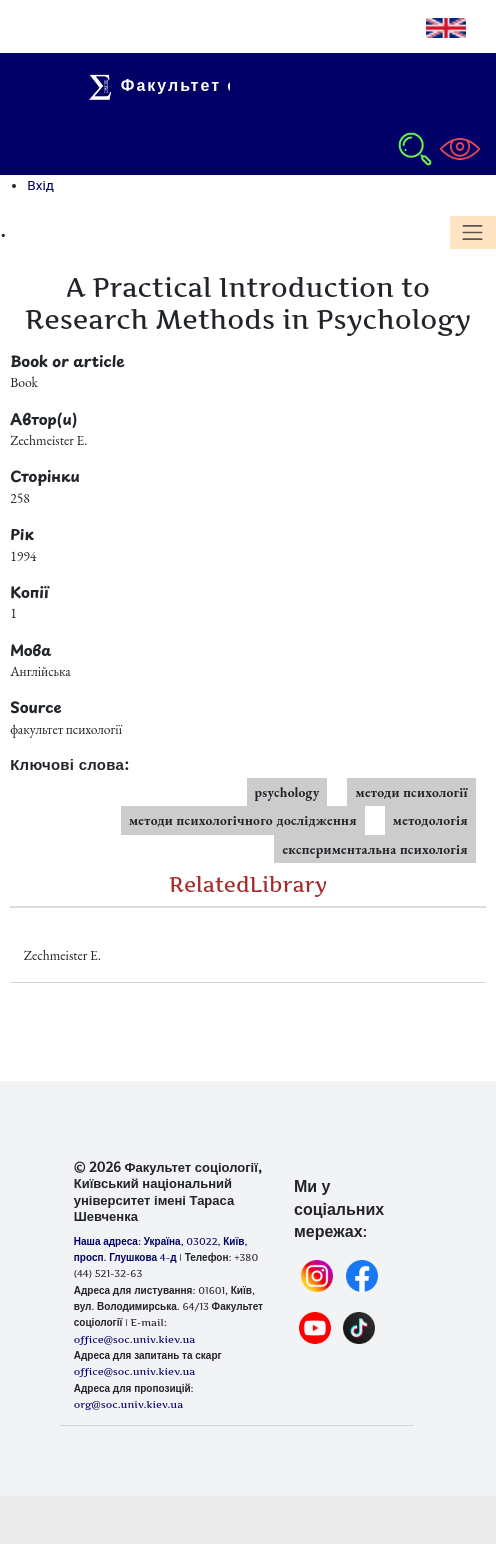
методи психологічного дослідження (243, 820)
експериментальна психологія (374, 849)
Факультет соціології (208, 85)
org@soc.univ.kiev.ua (128, 1404)
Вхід (40, 185)
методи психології (411, 792)
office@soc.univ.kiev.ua (134, 1371)
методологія (430, 820)
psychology (287, 792)
